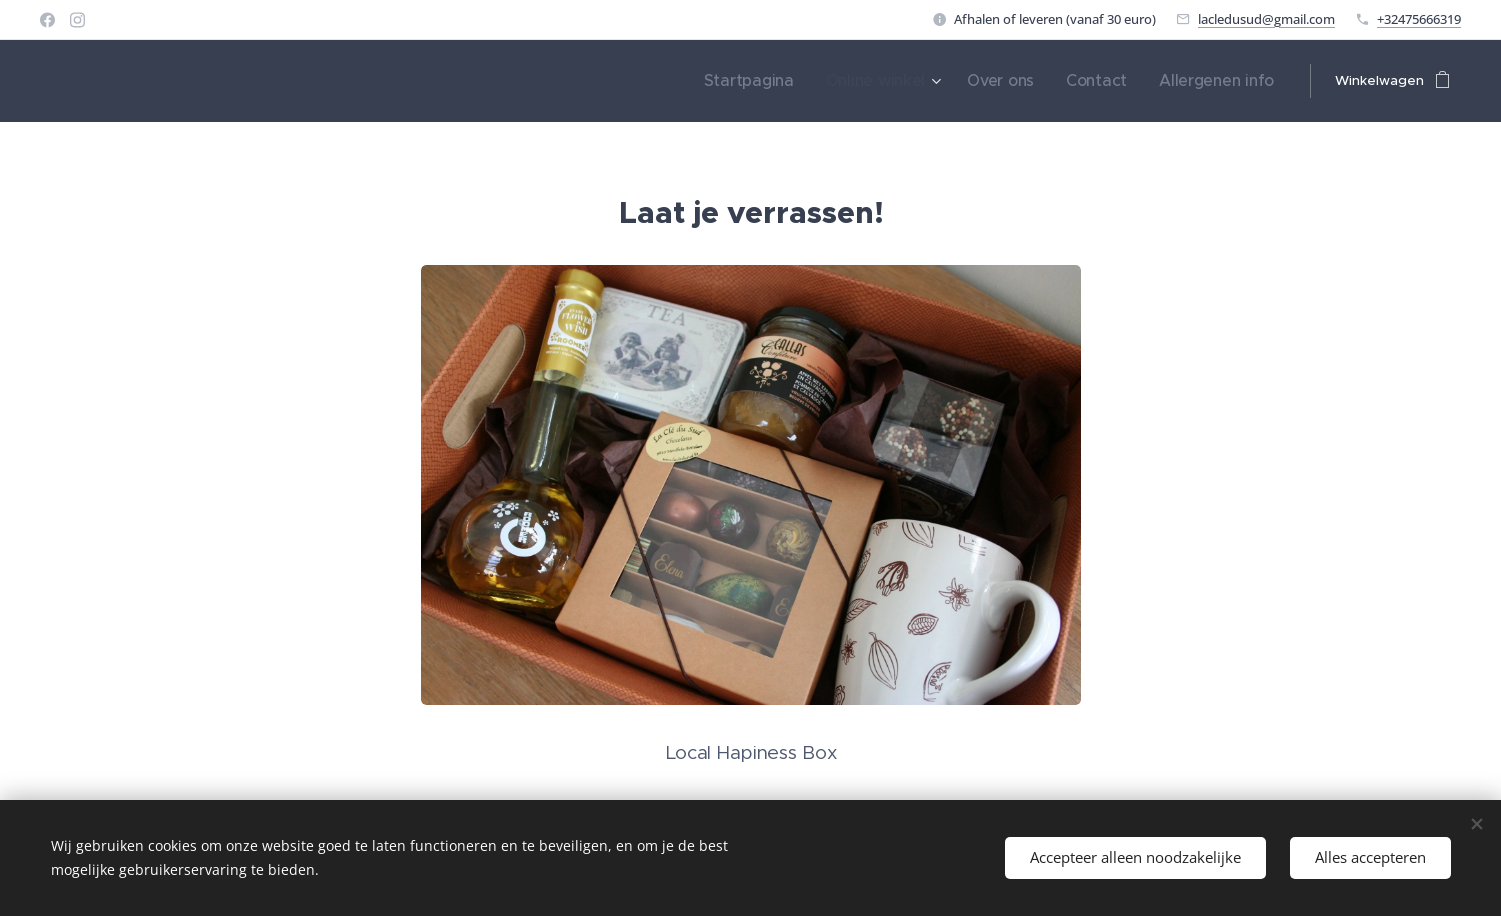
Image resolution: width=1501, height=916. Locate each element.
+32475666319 (1419, 19)
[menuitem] (799, 81)
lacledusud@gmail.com (1266, 19)
